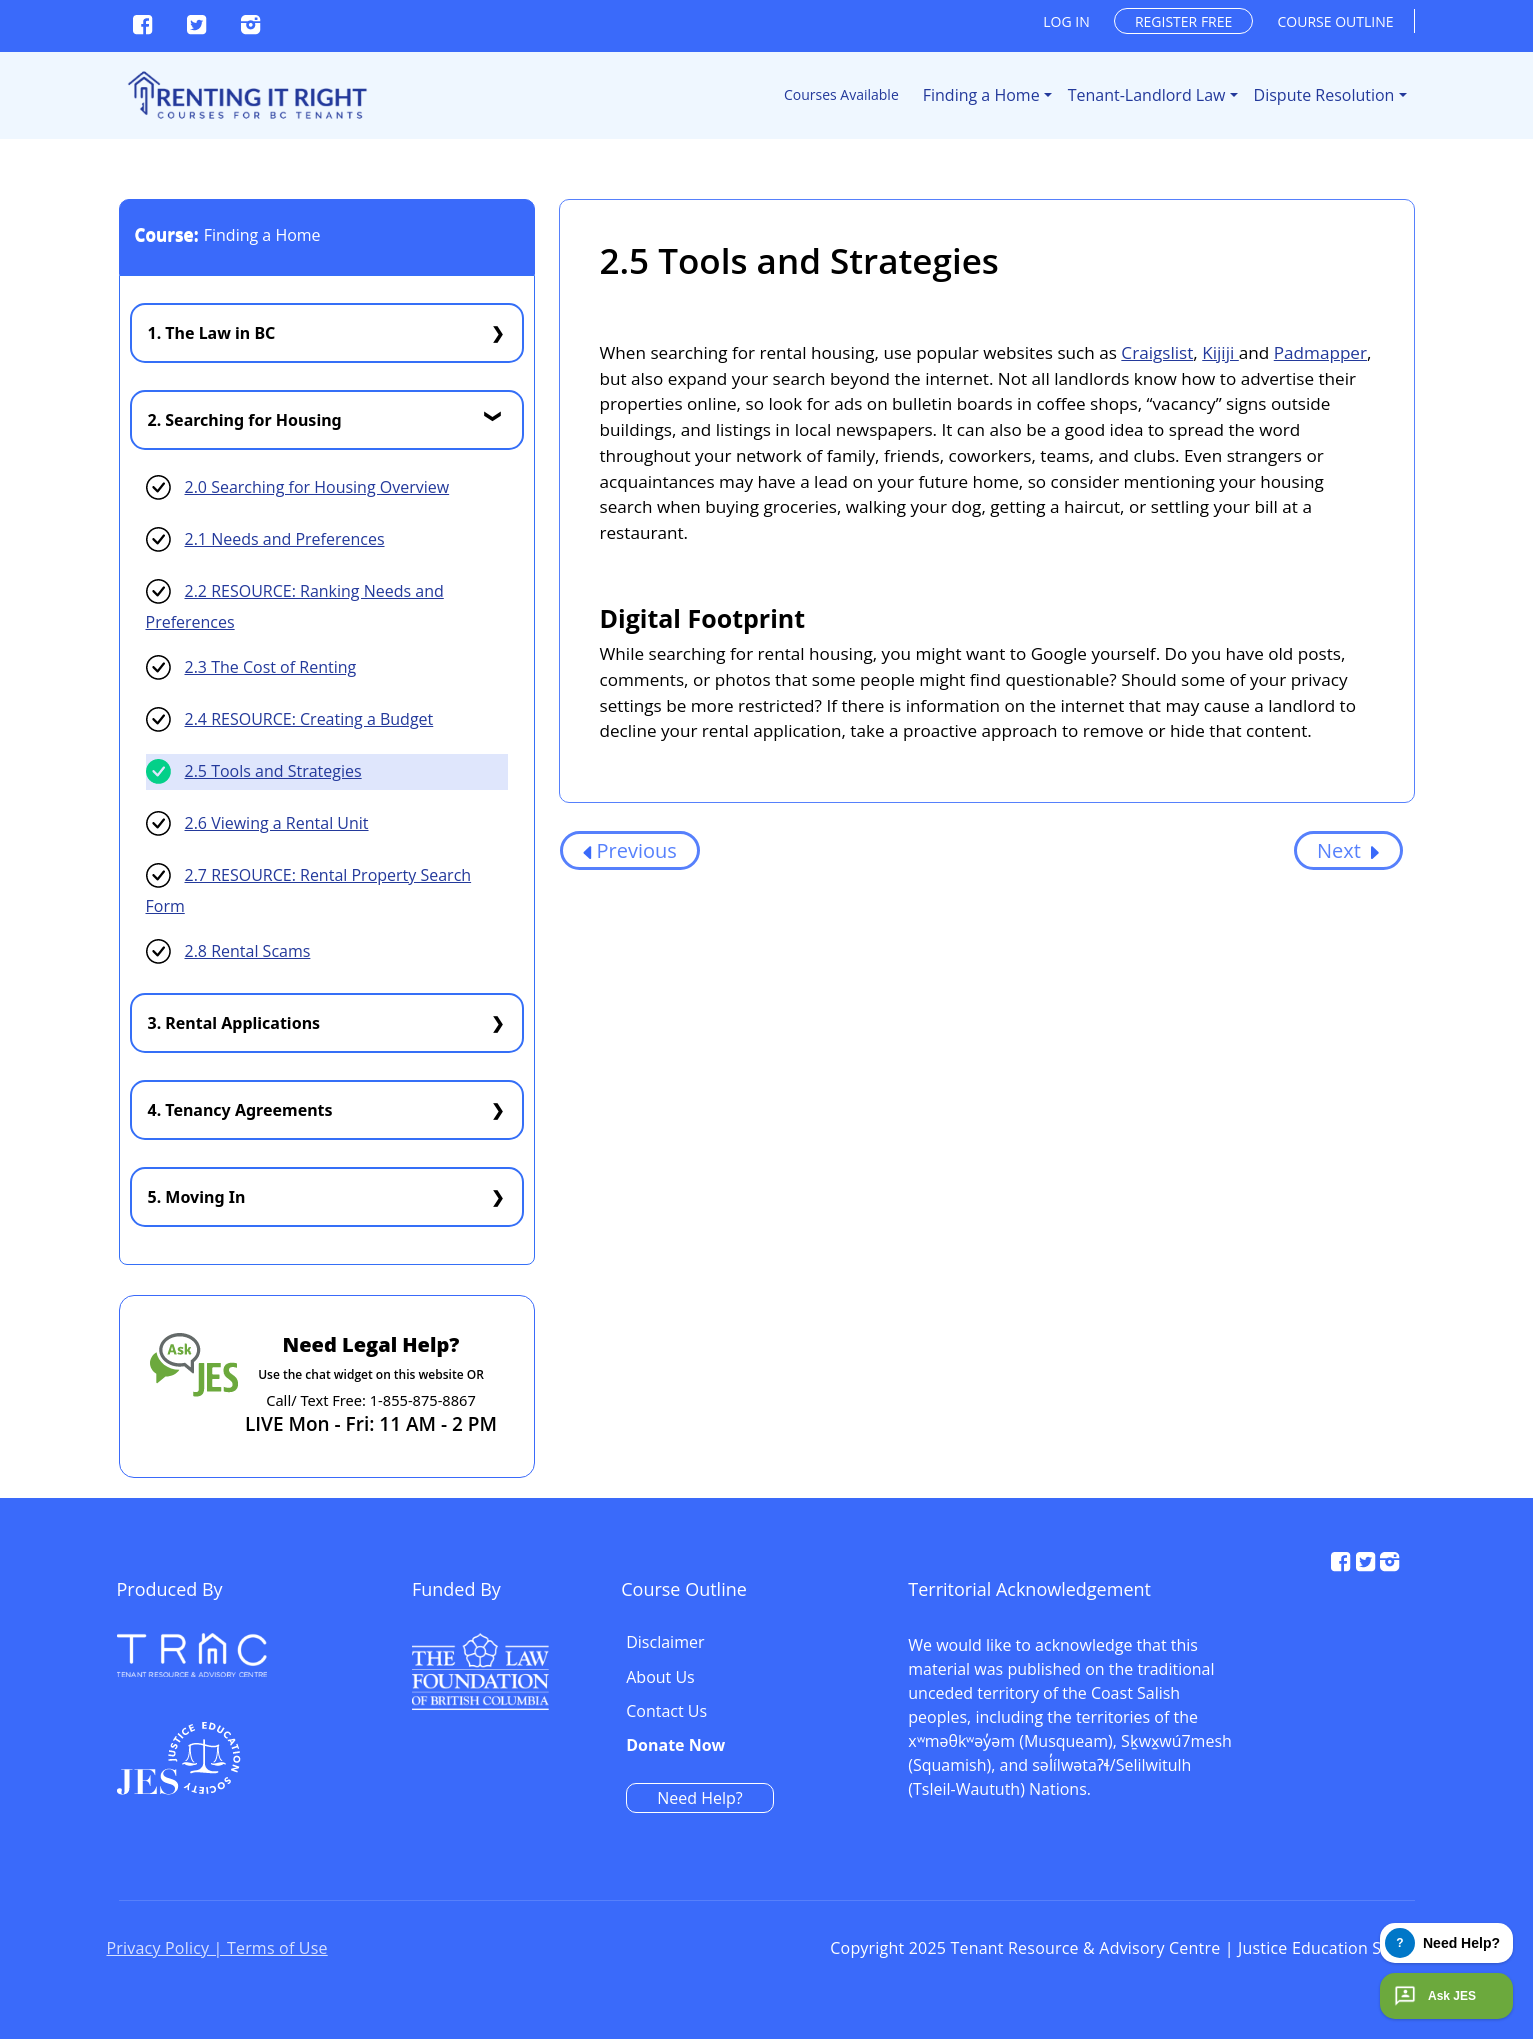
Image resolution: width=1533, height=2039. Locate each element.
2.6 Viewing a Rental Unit (277, 823)
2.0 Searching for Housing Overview (317, 487)
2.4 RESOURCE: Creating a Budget (309, 719)
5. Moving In (197, 1197)
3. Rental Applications (234, 1023)
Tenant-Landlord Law (1147, 95)
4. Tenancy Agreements (240, 1110)
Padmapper (1320, 352)
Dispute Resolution (1324, 95)
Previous (630, 850)
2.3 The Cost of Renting (271, 667)
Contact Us (1096, 1696)
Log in (1066, 21)
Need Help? (1129, 1782)
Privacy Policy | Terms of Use (217, 1952)
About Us (1090, 1662)
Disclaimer (1095, 1627)
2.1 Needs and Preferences (285, 539)
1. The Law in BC (212, 333)
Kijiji (1220, 352)
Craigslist (1157, 352)
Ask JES (1433, 1996)
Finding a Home (981, 95)
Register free (1183, 21)
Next (1348, 850)
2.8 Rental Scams (248, 951)
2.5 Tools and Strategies (273, 771)
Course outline (1336, 21)
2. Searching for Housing (245, 420)
